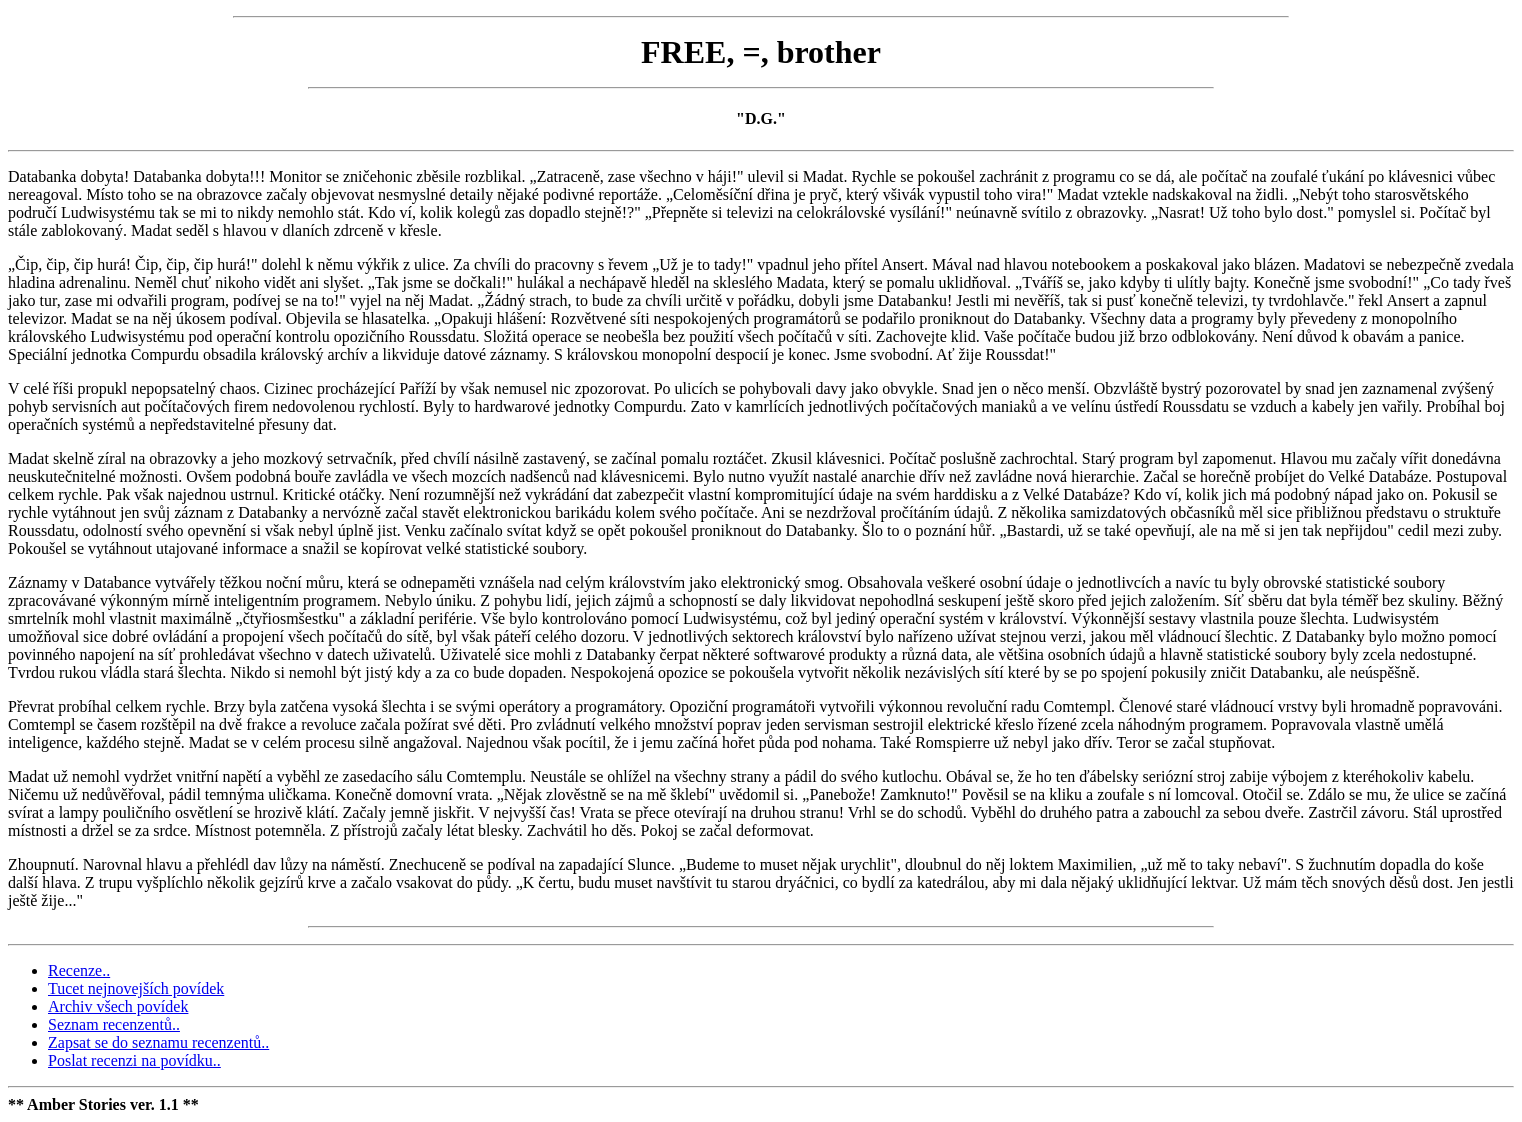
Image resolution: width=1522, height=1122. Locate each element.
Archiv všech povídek (118, 1006)
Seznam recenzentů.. (114, 1024)
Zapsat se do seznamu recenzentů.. (158, 1042)
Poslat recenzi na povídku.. (134, 1060)
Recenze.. (79, 970)
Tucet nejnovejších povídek (136, 988)
